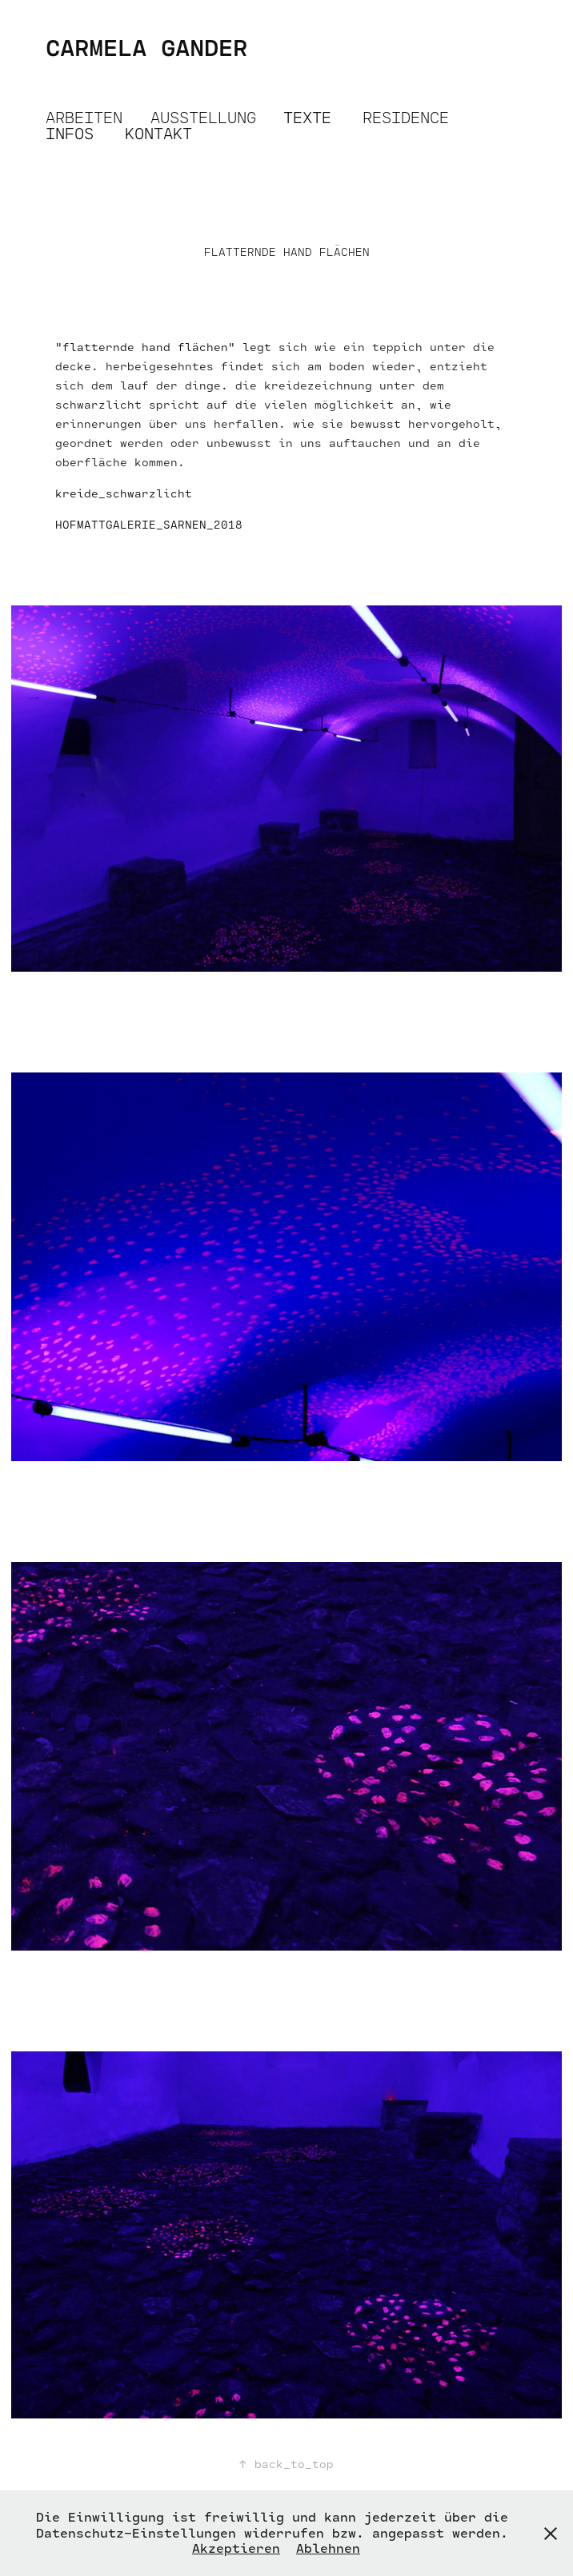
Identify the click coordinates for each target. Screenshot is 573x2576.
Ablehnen (328, 2548)
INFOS (70, 133)
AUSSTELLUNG (203, 117)
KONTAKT (158, 133)
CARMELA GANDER (146, 47)
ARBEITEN (84, 117)
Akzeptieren (236, 2548)
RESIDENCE (406, 117)
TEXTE (307, 117)
